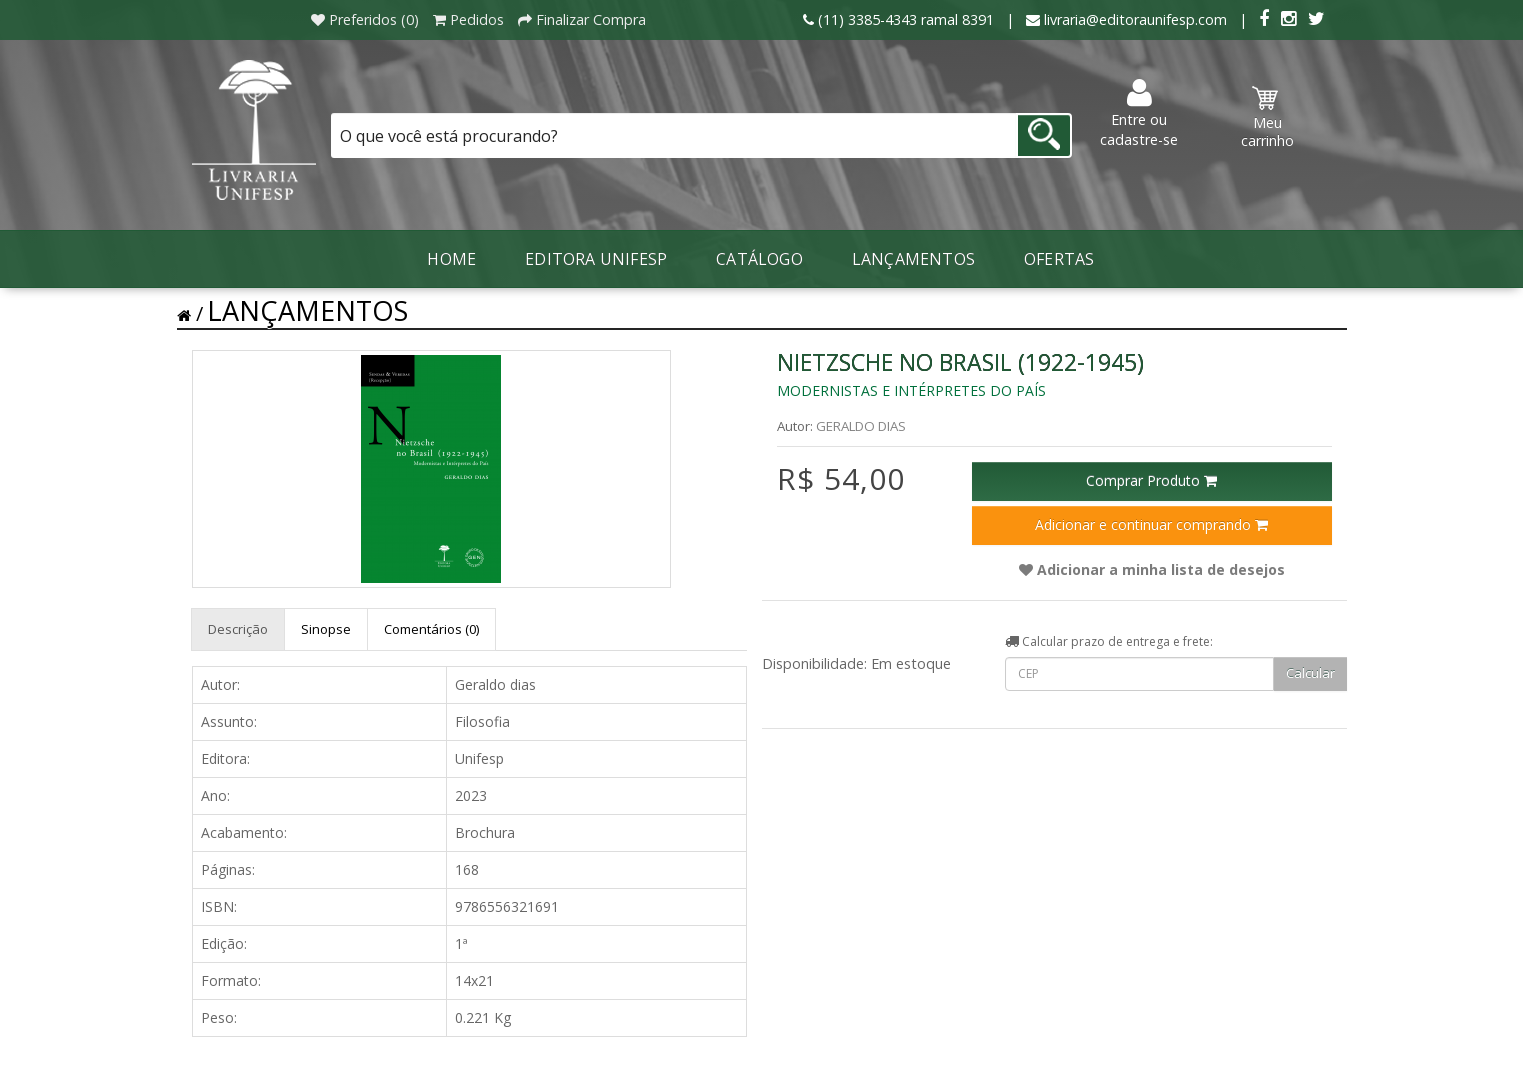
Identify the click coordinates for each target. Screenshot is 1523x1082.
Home (451, 259)
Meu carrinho (1267, 118)
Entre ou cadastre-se (1139, 113)
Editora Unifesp (596, 259)
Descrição (238, 629)
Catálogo (759, 259)
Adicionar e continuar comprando (1151, 524)
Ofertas (1059, 259)
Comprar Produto (1151, 480)
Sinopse (326, 629)
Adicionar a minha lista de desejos (1152, 569)
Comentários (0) (431, 629)
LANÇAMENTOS (913, 259)
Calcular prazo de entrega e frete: (1109, 641)
